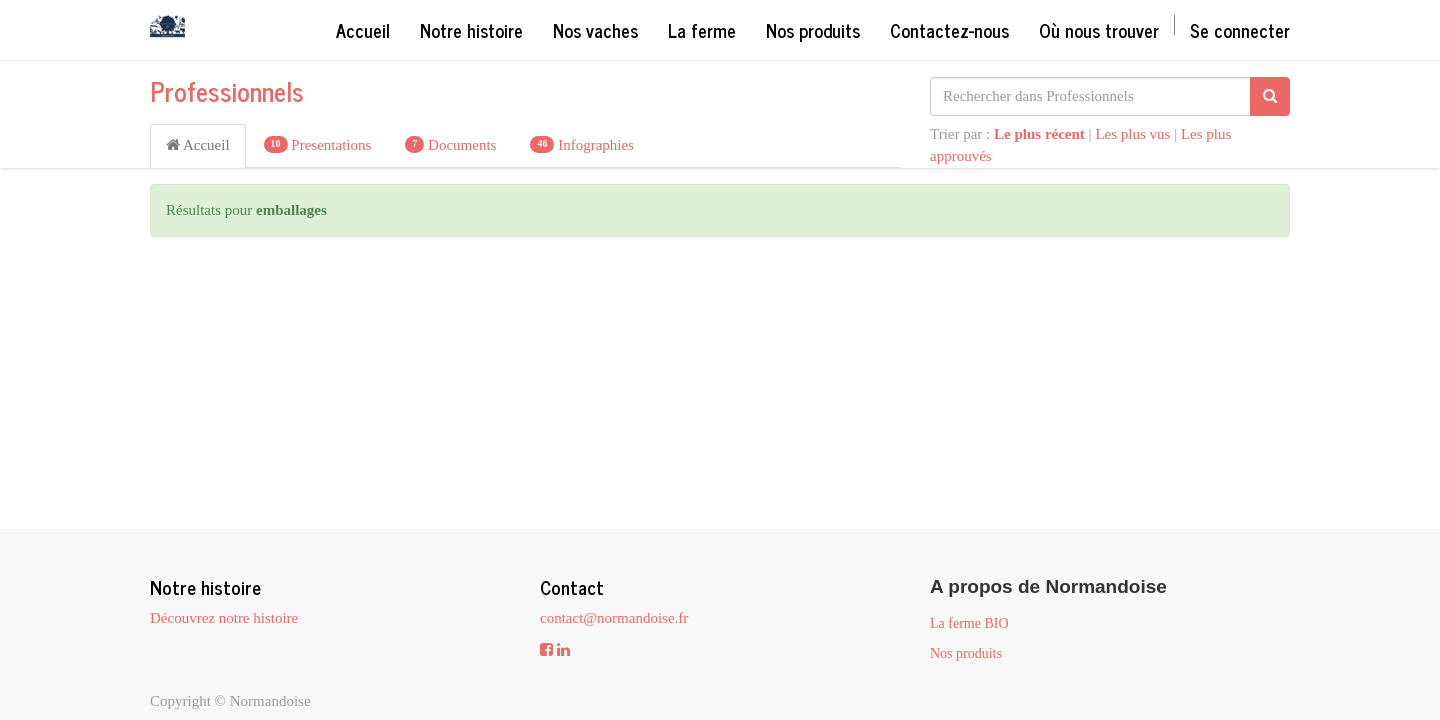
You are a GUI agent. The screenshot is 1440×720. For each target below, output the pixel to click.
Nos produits (966, 653)
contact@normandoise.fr (614, 618)
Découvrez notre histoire (224, 618)
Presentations (318, 144)
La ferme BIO (969, 623)
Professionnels (227, 90)
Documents (450, 144)
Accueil (198, 145)
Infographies (582, 144)
